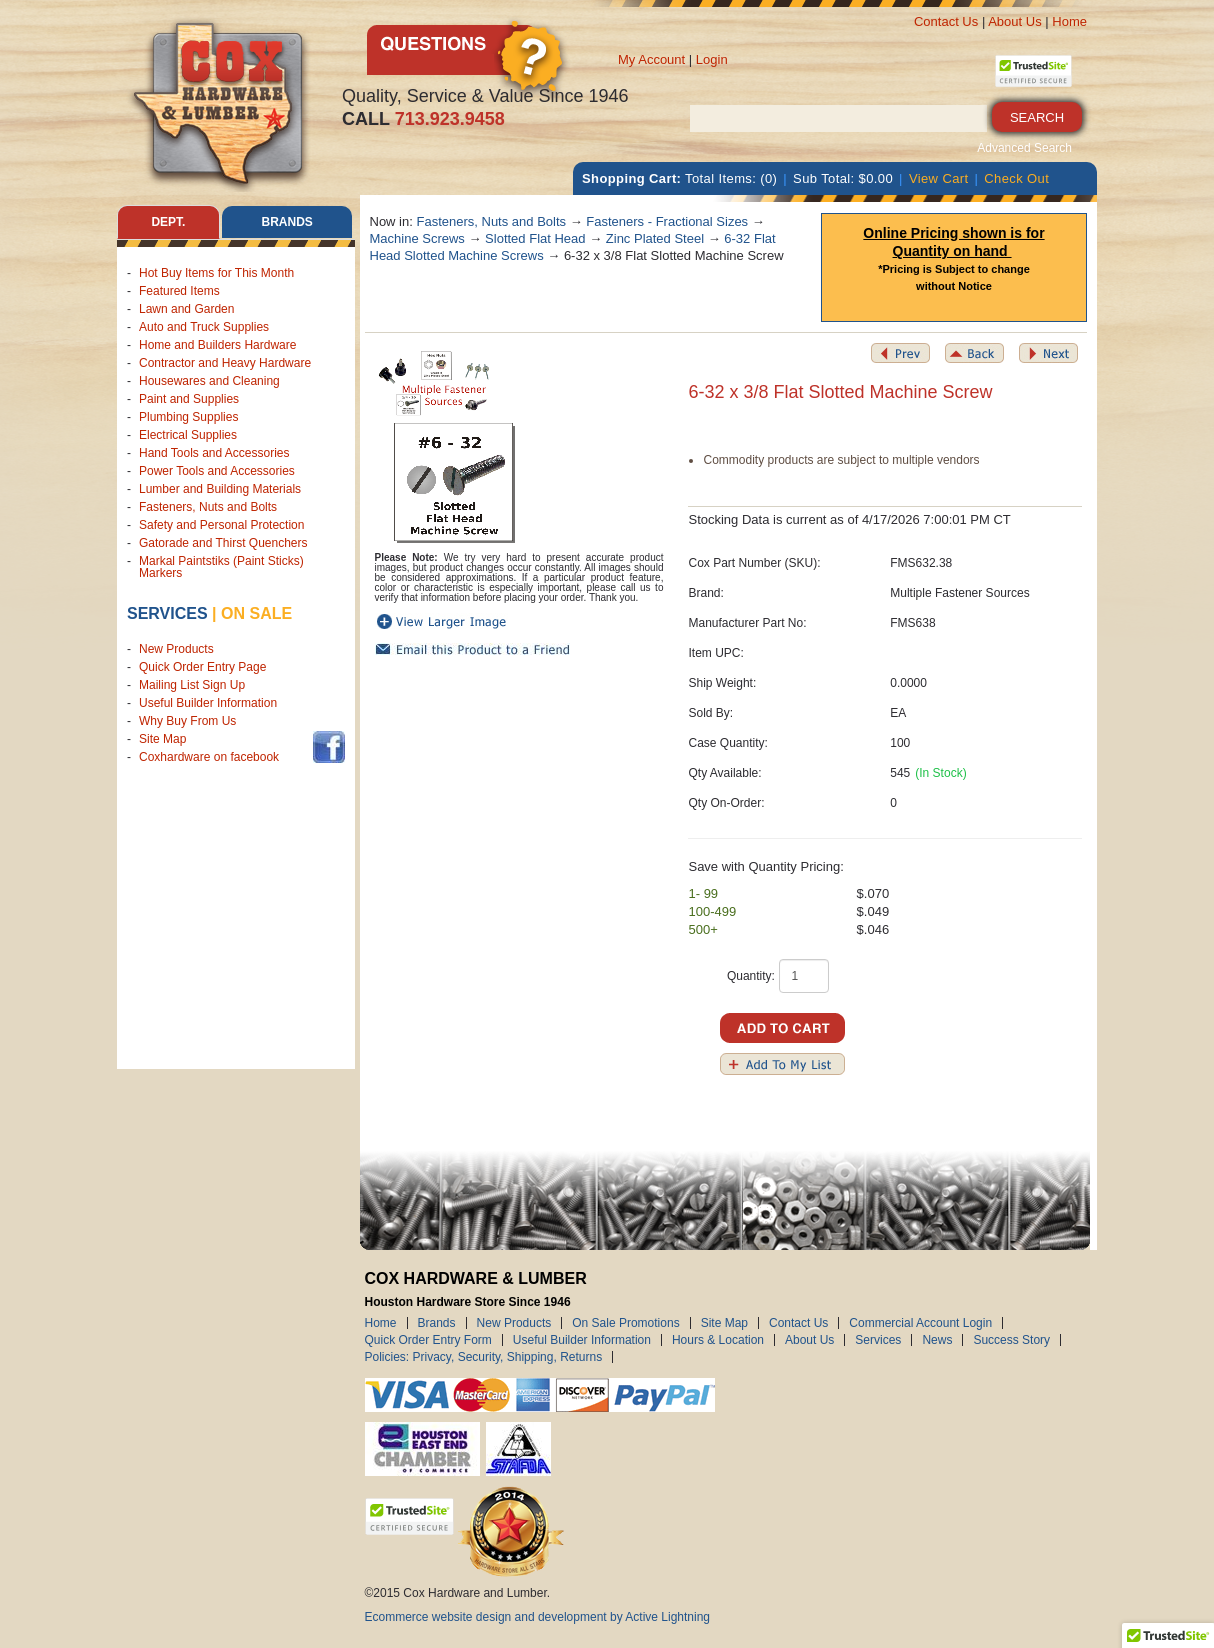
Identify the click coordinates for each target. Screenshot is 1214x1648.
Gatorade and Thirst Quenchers (223, 543)
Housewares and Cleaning (209, 381)
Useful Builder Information (208, 703)
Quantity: (751, 976)
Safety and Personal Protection (221, 525)
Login (712, 59)
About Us (1014, 21)
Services (167, 613)
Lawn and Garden (186, 309)
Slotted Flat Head (535, 238)
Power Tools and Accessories (217, 471)
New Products (176, 649)
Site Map (162, 739)
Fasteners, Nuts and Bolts (208, 507)
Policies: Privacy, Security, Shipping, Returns (484, 1357)
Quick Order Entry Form (428, 1340)
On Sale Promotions (625, 1323)
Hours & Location (718, 1340)
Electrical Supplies (188, 435)
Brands (437, 1323)
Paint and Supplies (189, 399)
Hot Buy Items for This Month (216, 273)
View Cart (939, 178)
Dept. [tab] (168, 222)
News (937, 1340)
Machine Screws (417, 238)
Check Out (1016, 178)
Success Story (1011, 1340)
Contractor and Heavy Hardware (225, 363)
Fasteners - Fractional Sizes (667, 221)
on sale (256, 613)
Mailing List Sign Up (192, 685)
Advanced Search (1024, 148)
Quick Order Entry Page (202, 667)
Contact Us (946, 21)
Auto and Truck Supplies (204, 327)
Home (1069, 21)
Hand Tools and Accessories (214, 453)
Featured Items (179, 291)
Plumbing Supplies (188, 417)
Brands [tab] (287, 222)
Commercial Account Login (920, 1323)
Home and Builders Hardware (217, 345)
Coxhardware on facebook (212, 757)
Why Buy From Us (187, 721)
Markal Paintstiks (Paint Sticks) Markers (221, 567)
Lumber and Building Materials (220, 489)
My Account (651, 59)
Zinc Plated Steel (655, 238)
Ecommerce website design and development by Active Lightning (538, 1617)
